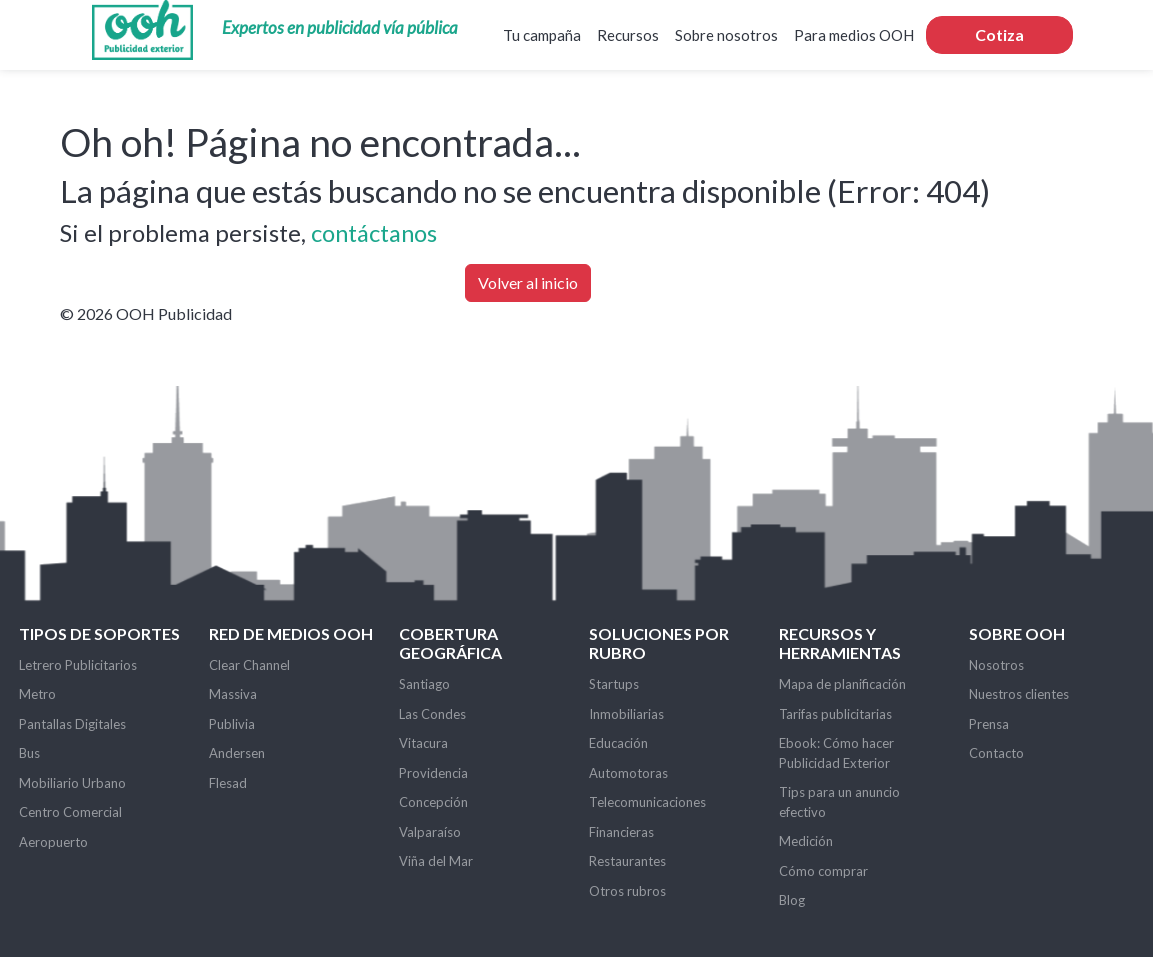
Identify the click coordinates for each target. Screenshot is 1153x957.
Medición (806, 841)
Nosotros (996, 665)
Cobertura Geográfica (450, 643)
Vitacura (423, 743)
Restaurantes (627, 861)
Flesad (228, 783)
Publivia (232, 724)
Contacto (996, 753)
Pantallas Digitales (72, 724)
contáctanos (374, 232)
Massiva (233, 694)
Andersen (237, 753)
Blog (792, 900)
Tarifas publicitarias (835, 714)
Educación (618, 743)
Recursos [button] (628, 35)
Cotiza (999, 34)
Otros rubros (627, 891)
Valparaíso (430, 832)
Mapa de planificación (842, 684)
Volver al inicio (528, 282)
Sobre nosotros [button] (726, 35)
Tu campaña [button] (542, 35)
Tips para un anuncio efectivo (839, 802)
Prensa (989, 724)
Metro (37, 694)
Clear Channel (249, 665)
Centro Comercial (70, 812)
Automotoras (628, 773)
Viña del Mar (436, 861)
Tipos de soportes (99, 633)
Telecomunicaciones (647, 802)
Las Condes (432, 714)
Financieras (621, 832)
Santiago (424, 684)
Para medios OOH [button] (854, 35)
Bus (29, 753)
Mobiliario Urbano (72, 783)
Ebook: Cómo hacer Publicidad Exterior (836, 753)
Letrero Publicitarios (78, 665)
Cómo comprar (823, 871)
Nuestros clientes (1019, 694)
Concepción (433, 802)
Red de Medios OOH (291, 633)
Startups (614, 684)
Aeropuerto (53, 842)
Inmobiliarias (626, 714)
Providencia (433, 773)
